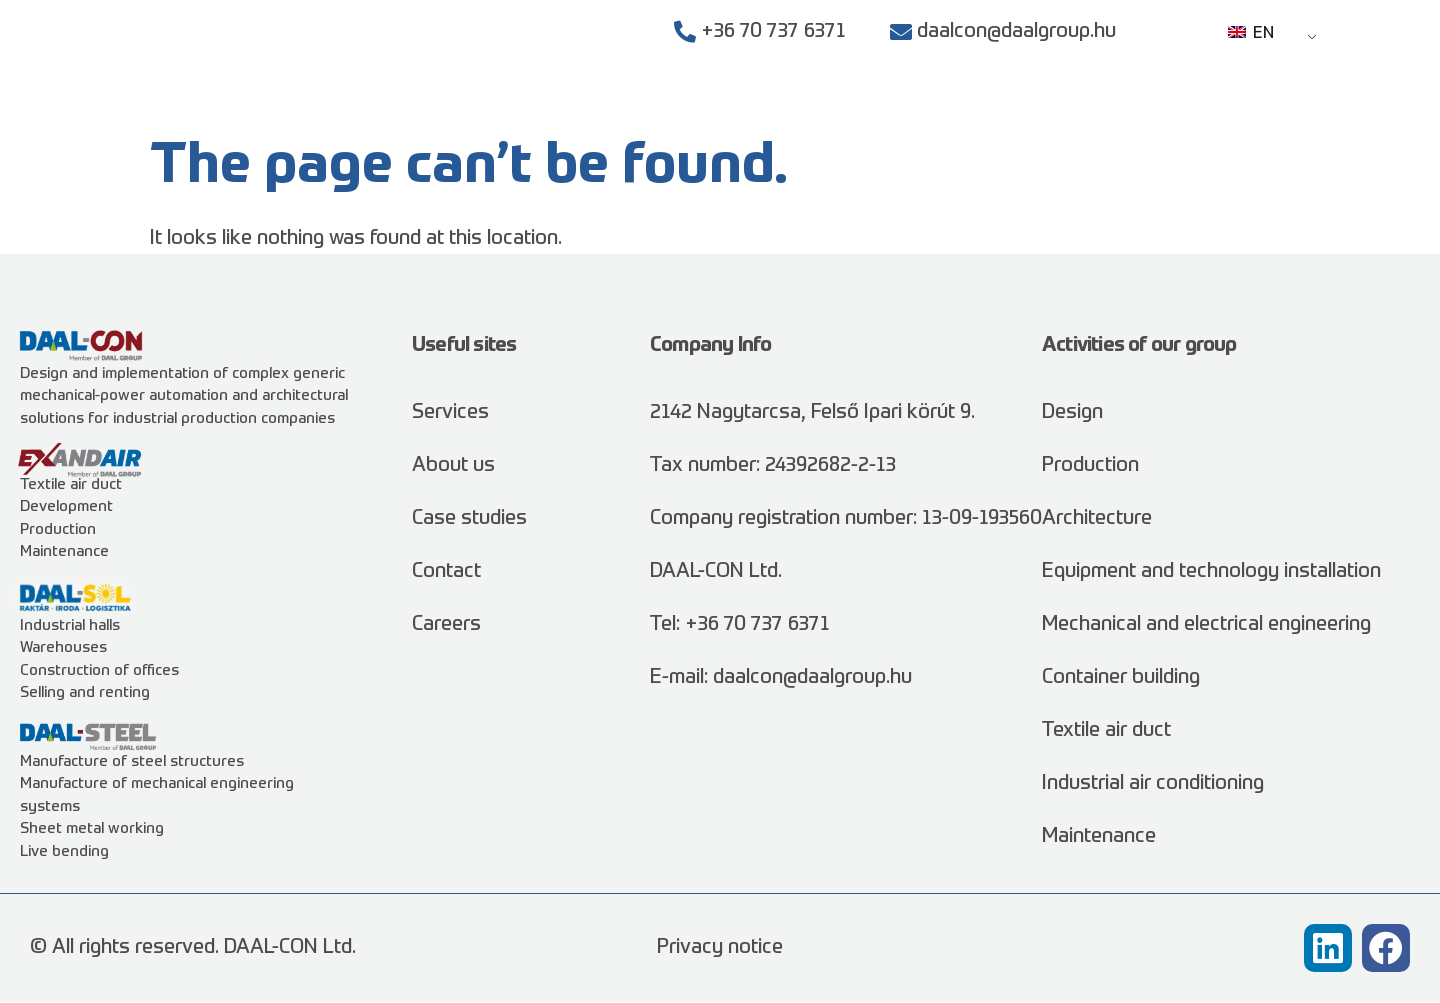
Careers (1197, 110)
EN (1251, 34)
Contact (1296, 110)
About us (1091, 110)
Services (825, 110)
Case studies (962, 110)
